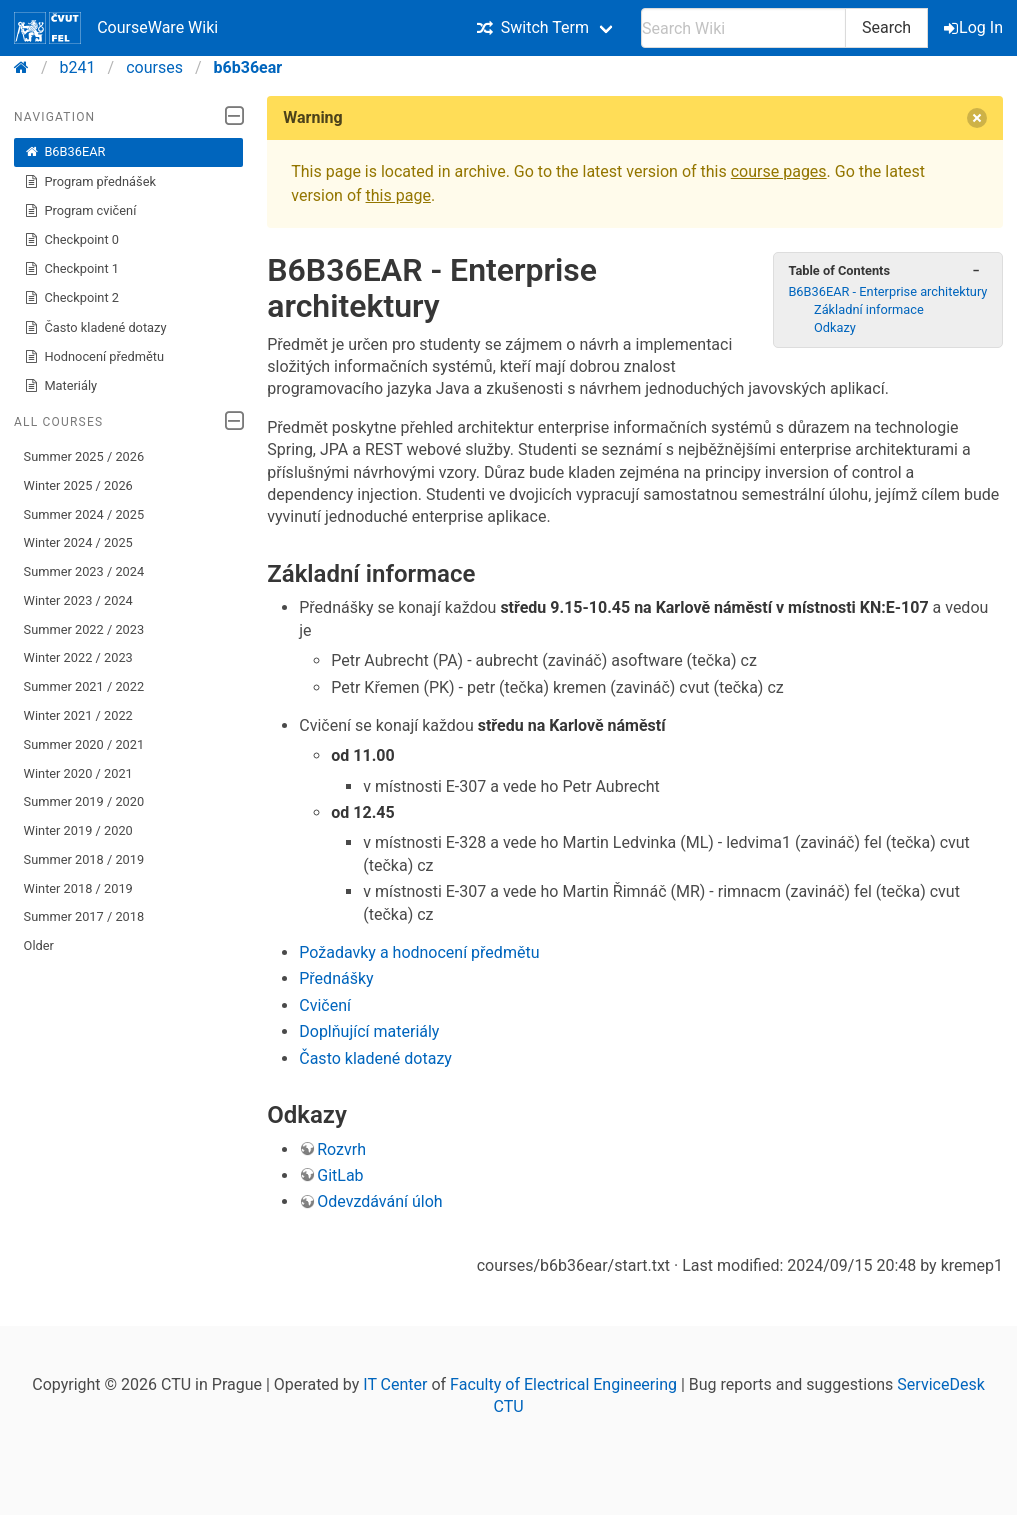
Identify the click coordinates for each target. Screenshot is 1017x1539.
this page (398, 195)
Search (886, 27)
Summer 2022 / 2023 (84, 629)
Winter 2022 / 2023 (78, 657)
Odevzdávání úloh (379, 1201)
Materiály (60, 386)
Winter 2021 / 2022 (78, 715)
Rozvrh (341, 1149)
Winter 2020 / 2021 (78, 773)
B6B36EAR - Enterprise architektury (887, 291)
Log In (975, 27)
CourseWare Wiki (116, 28)
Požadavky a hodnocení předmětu (419, 952)
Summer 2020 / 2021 (84, 744)
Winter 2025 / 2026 (78, 485)
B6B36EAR (65, 152)
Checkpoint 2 (71, 298)
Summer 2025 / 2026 (84, 456)
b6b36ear (248, 67)
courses (154, 67)
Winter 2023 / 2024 (78, 600)
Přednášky (336, 978)
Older (39, 945)
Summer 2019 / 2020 (84, 801)
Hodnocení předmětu (94, 357)
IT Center (395, 1384)
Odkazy (835, 327)
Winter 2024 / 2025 (78, 542)
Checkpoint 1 (71, 269)
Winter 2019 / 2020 (78, 830)
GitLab (340, 1175)
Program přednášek (90, 182)
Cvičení (325, 1005)
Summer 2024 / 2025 (84, 514)
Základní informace (869, 309)
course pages (779, 171)
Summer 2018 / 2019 (84, 859)
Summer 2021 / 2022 (84, 686)
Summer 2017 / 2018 (84, 916)
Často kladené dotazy (95, 328)
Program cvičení (80, 211)
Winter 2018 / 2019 (78, 888)
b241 (78, 67)
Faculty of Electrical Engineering (563, 1384)
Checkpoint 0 (71, 240)
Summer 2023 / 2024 (84, 571)
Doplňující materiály (369, 1031)
